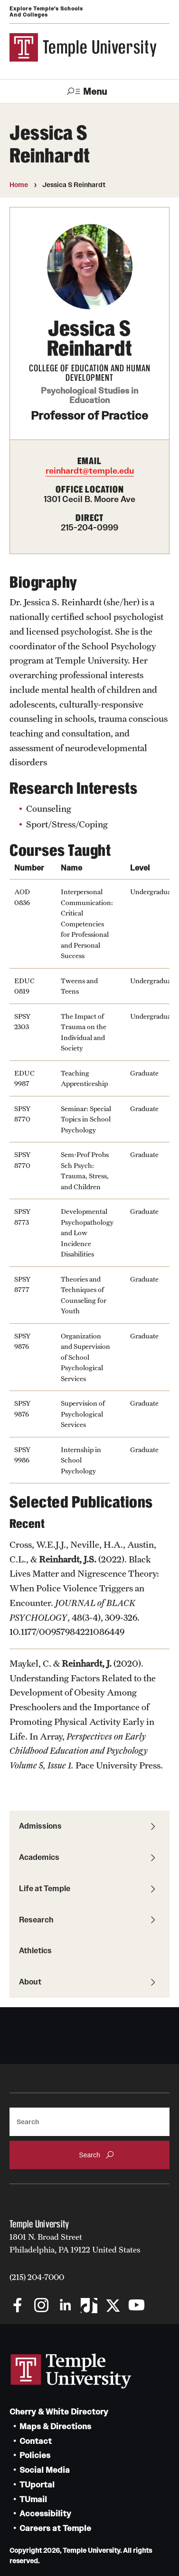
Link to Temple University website (71, 2371)
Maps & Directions (55, 2427)
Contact (35, 2441)
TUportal (37, 2485)
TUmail (33, 2499)
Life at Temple (44, 1888)
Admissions (40, 1826)
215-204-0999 (89, 527)
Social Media (44, 2470)
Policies (34, 2455)
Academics (39, 1857)
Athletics (35, 1950)
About (30, 1981)
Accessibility (45, 2514)
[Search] (89, 2122)
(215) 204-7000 (36, 2277)
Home (18, 184)
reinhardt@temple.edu (90, 471)
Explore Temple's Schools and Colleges (46, 11)
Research (36, 1919)
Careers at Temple (55, 2528)
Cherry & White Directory (58, 2412)
